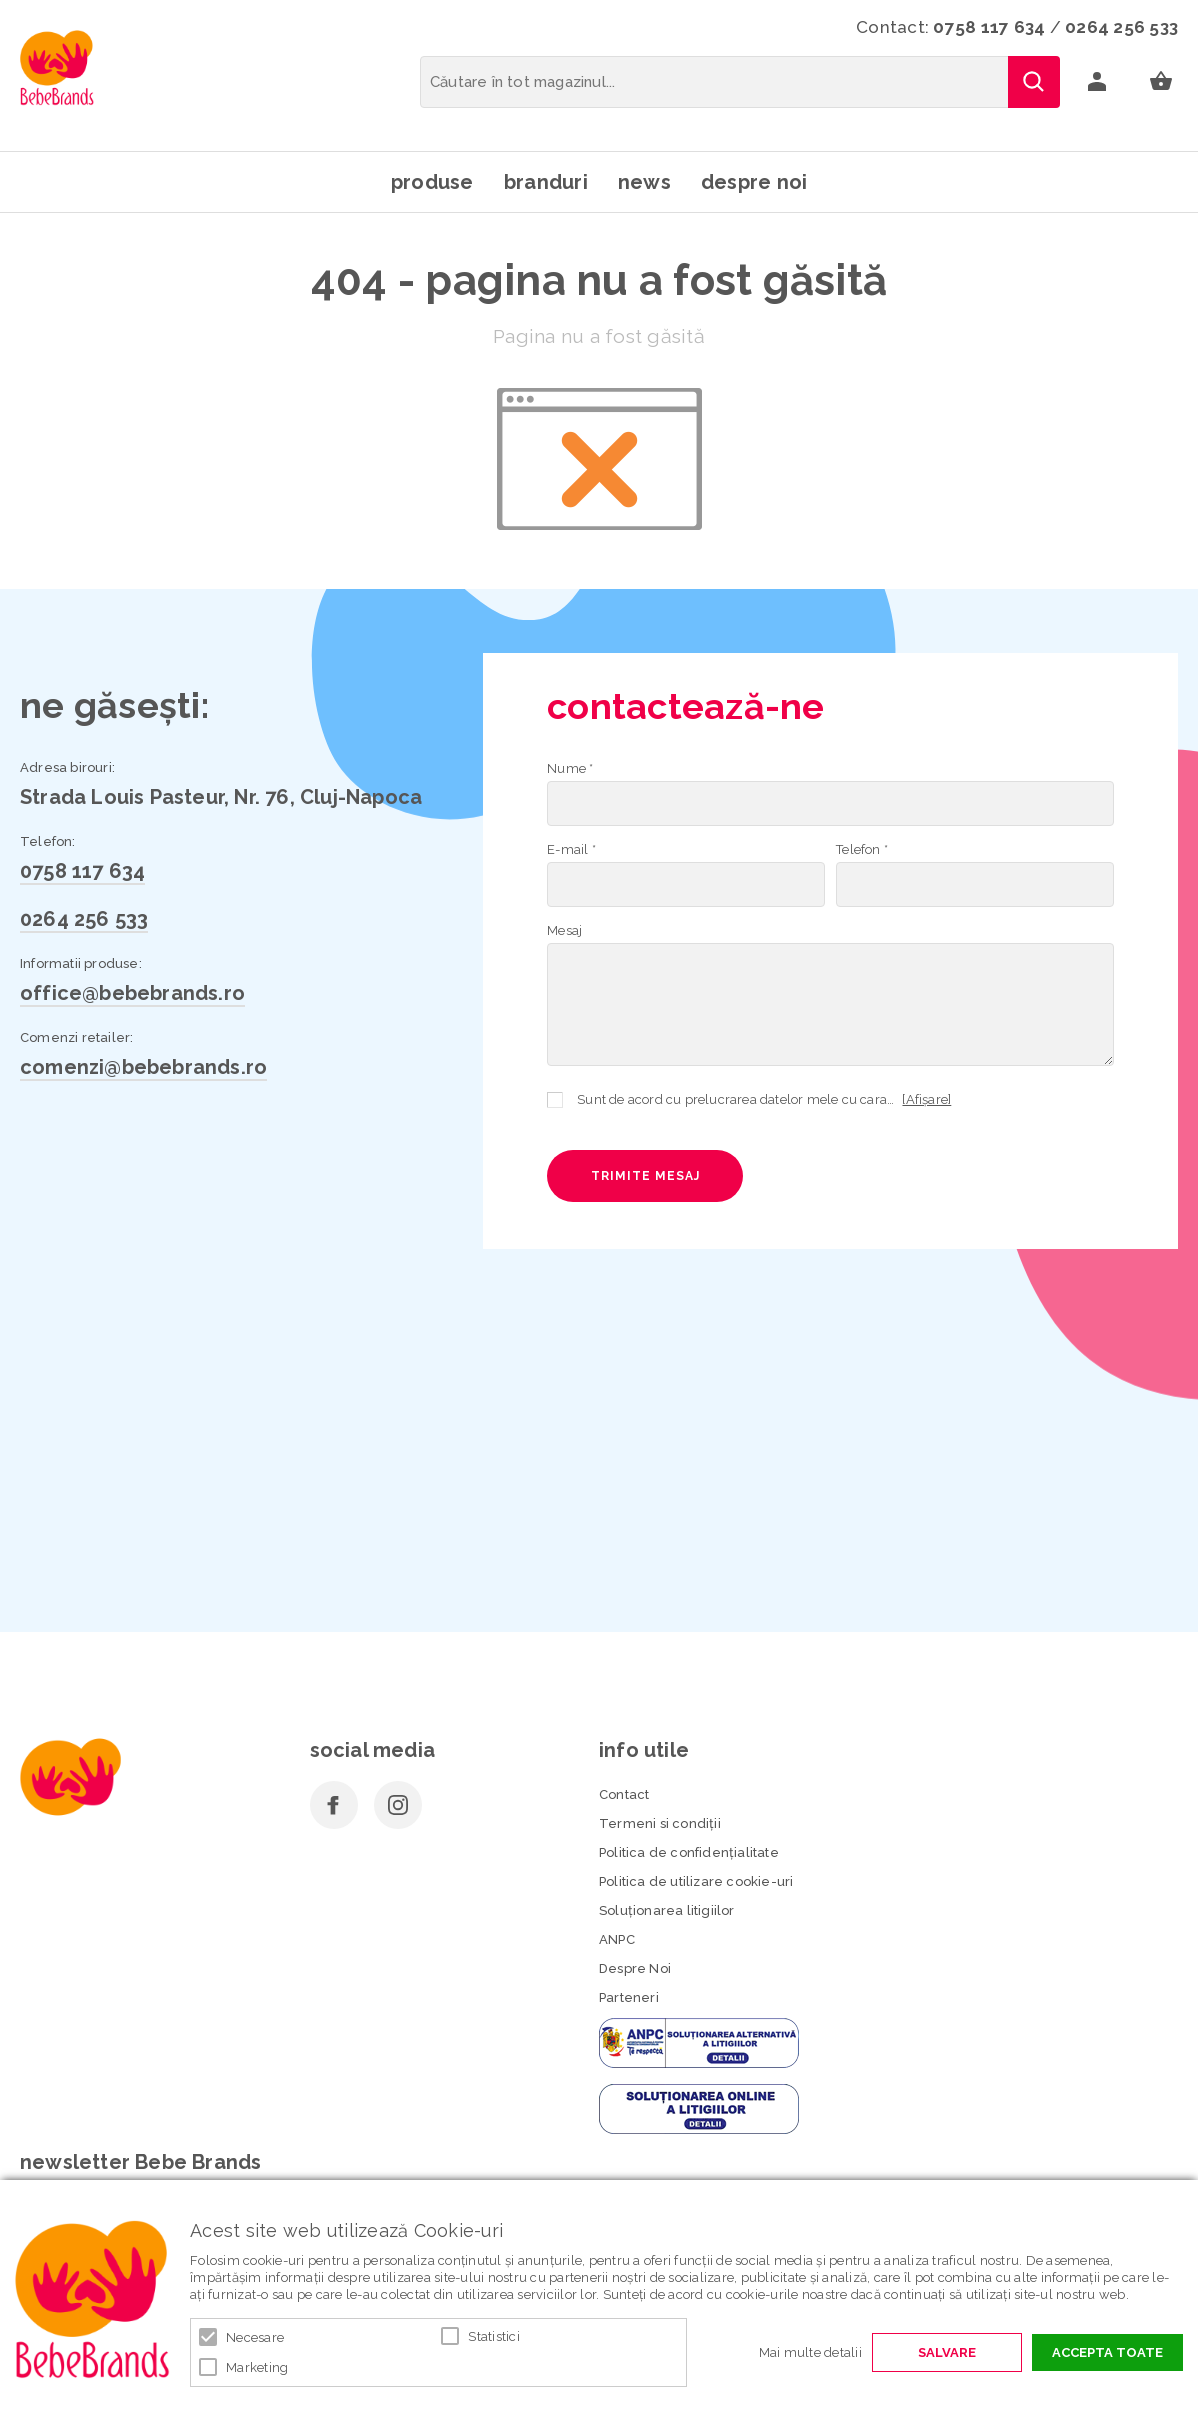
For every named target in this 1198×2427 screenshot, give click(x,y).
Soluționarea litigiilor (667, 1910)
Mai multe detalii (810, 2352)
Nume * (570, 768)
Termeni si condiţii (660, 1823)
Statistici (494, 2336)
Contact (624, 1794)
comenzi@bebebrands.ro (143, 1067)
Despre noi (754, 182)
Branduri (546, 182)
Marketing (257, 2367)
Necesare (255, 2337)
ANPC (617, 1939)
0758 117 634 (989, 27)
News (644, 182)
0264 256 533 (1121, 27)
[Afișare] (926, 1099)
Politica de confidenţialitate (689, 1852)
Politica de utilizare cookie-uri (696, 1881)
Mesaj (564, 930)
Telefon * (862, 849)
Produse (432, 182)
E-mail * (571, 849)
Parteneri (629, 1997)
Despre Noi (635, 1968)
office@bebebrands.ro (132, 993)
